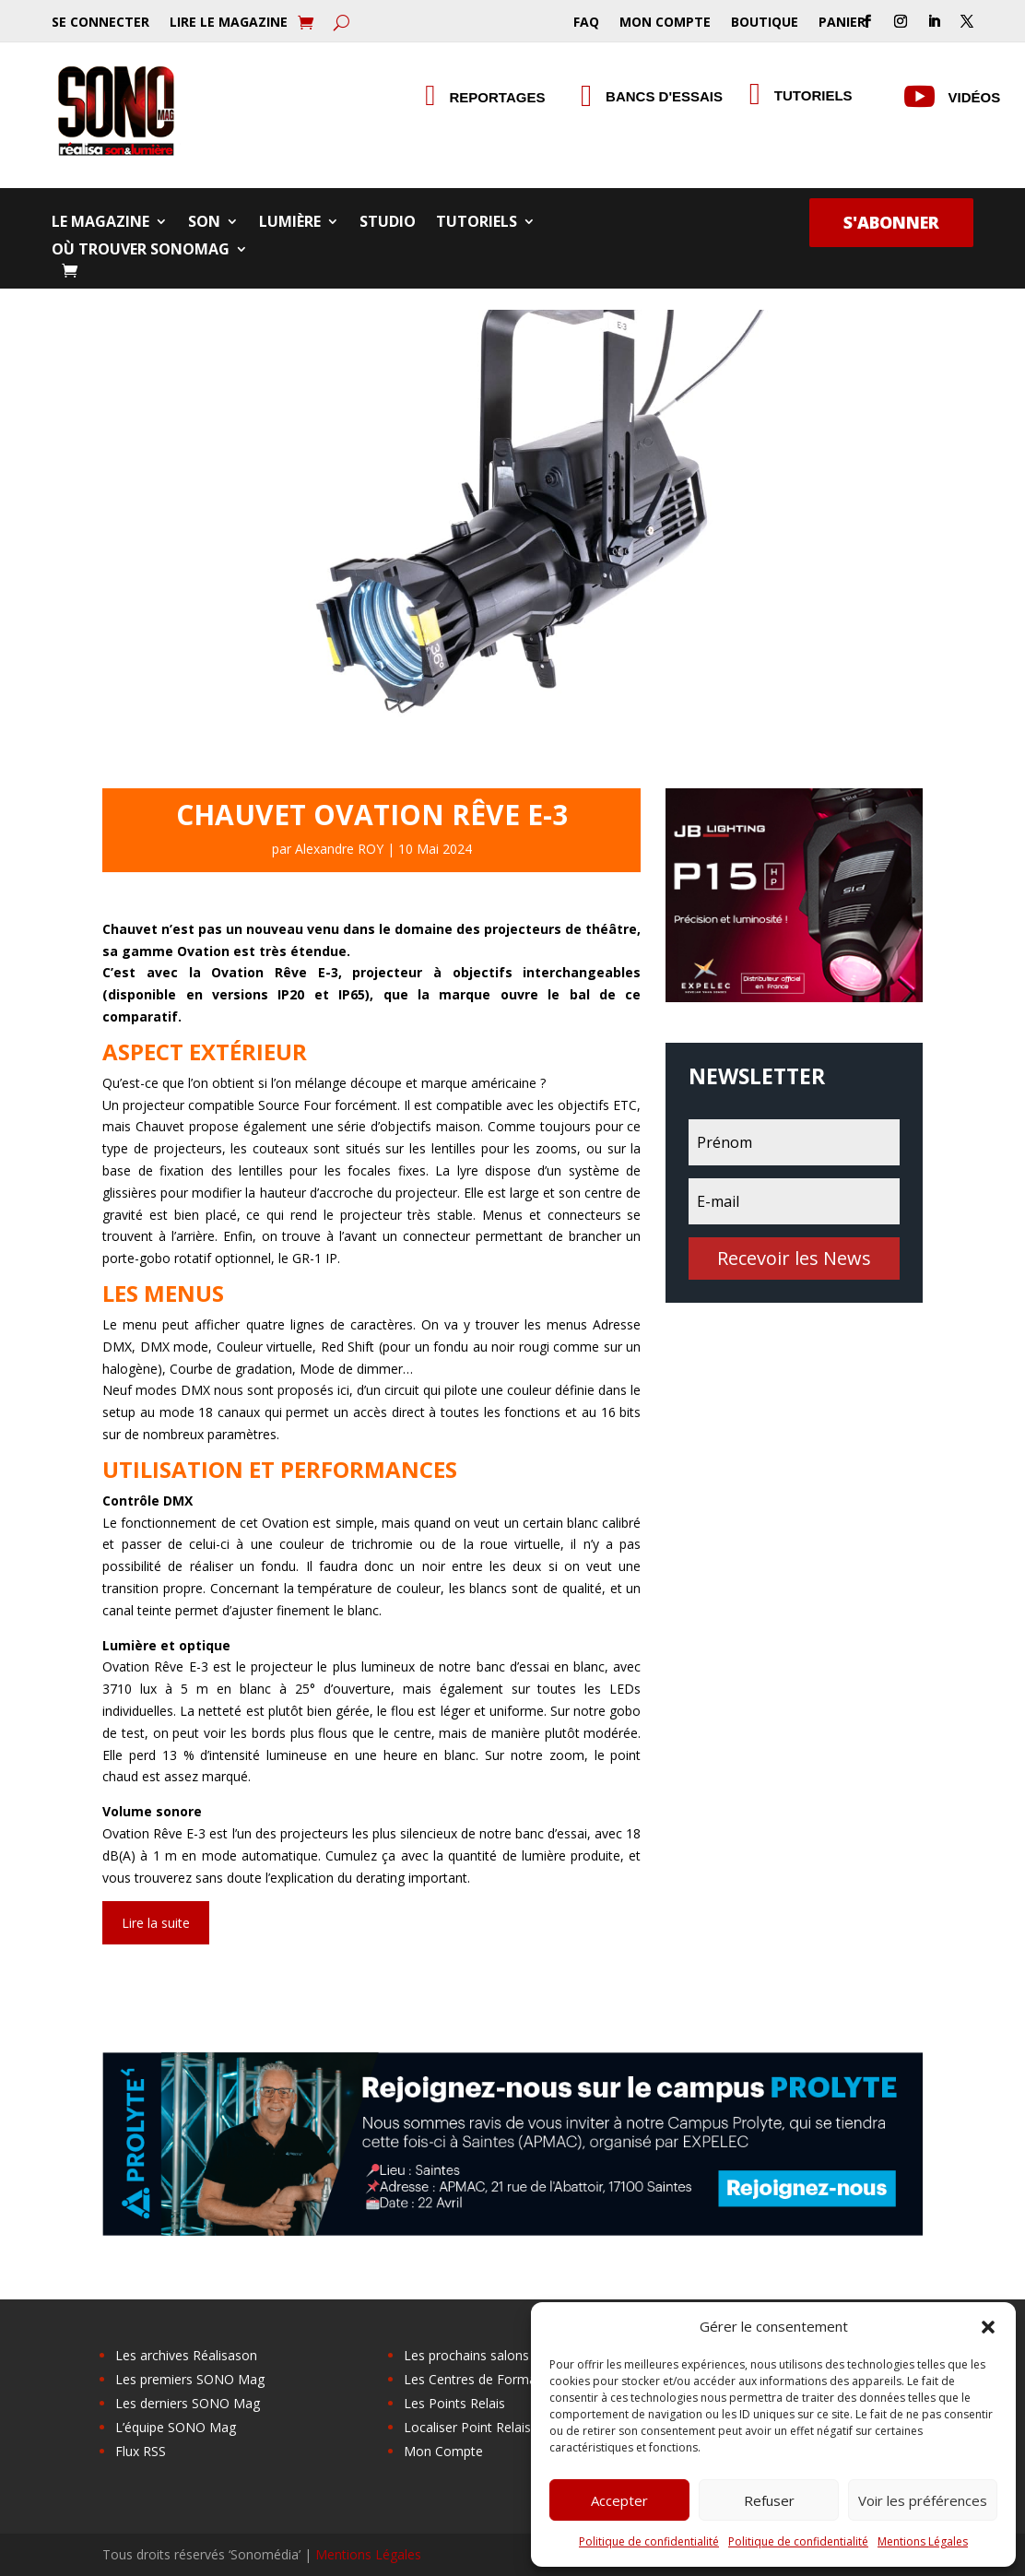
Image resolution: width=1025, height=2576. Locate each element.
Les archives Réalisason (186, 2355)
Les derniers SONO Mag (187, 2403)
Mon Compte (665, 23)
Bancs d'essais (664, 96)
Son (204, 223)
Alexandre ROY (339, 848)
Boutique (764, 23)
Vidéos (974, 97)
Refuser (769, 2500)
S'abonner (891, 222)
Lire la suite (156, 1923)
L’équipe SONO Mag (175, 2427)
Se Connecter (100, 23)
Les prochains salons (466, 2355)
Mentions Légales (923, 2541)
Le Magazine (100, 223)
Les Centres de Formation (482, 2379)
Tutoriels (476, 223)
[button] (988, 2327)
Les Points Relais (454, 2403)
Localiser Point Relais (467, 2427)
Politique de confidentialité (649, 2541)
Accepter (619, 2500)
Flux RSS (140, 2451)
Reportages (498, 97)
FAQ (586, 23)
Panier (842, 23)
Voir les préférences (922, 2500)
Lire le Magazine (229, 23)
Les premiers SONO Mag (190, 2379)
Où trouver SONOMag (141, 250)
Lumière (290, 223)
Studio (387, 223)
